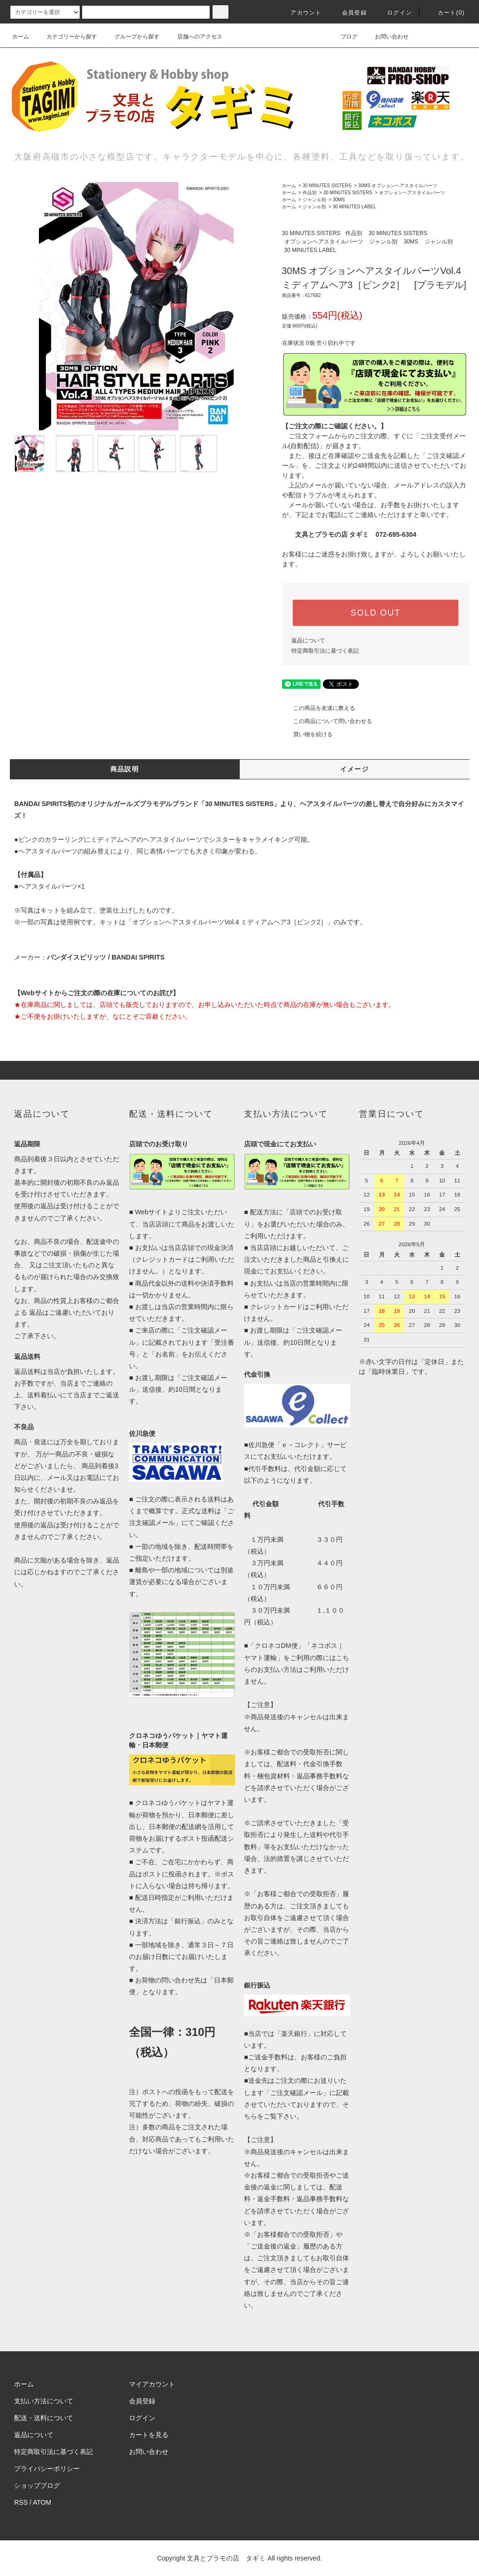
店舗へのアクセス (194, 36)
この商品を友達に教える (318, 708)
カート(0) (445, 12)
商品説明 (124, 769)
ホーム (20, 36)
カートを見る (148, 2435)
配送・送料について (43, 2418)
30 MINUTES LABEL (354, 206)
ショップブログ (37, 2485)
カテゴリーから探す (66, 36)
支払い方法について (43, 2401)
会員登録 (349, 12)
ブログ (343, 36)
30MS (339, 199)
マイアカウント (152, 2384)
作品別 (310, 192)
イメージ (354, 769)
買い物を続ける (307, 734)
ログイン (394, 12)
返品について (308, 640)
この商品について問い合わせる (327, 721)
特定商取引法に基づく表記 (325, 651)
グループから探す (131, 36)
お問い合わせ (386, 36)
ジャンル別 (314, 199)
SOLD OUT (375, 612)
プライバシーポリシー (47, 2468)
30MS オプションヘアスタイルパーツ (397, 185)
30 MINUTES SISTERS (327, 185)
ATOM (42, 2502)
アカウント (300, 12)
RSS (21, 2502)
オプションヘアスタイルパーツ (412, 192)
